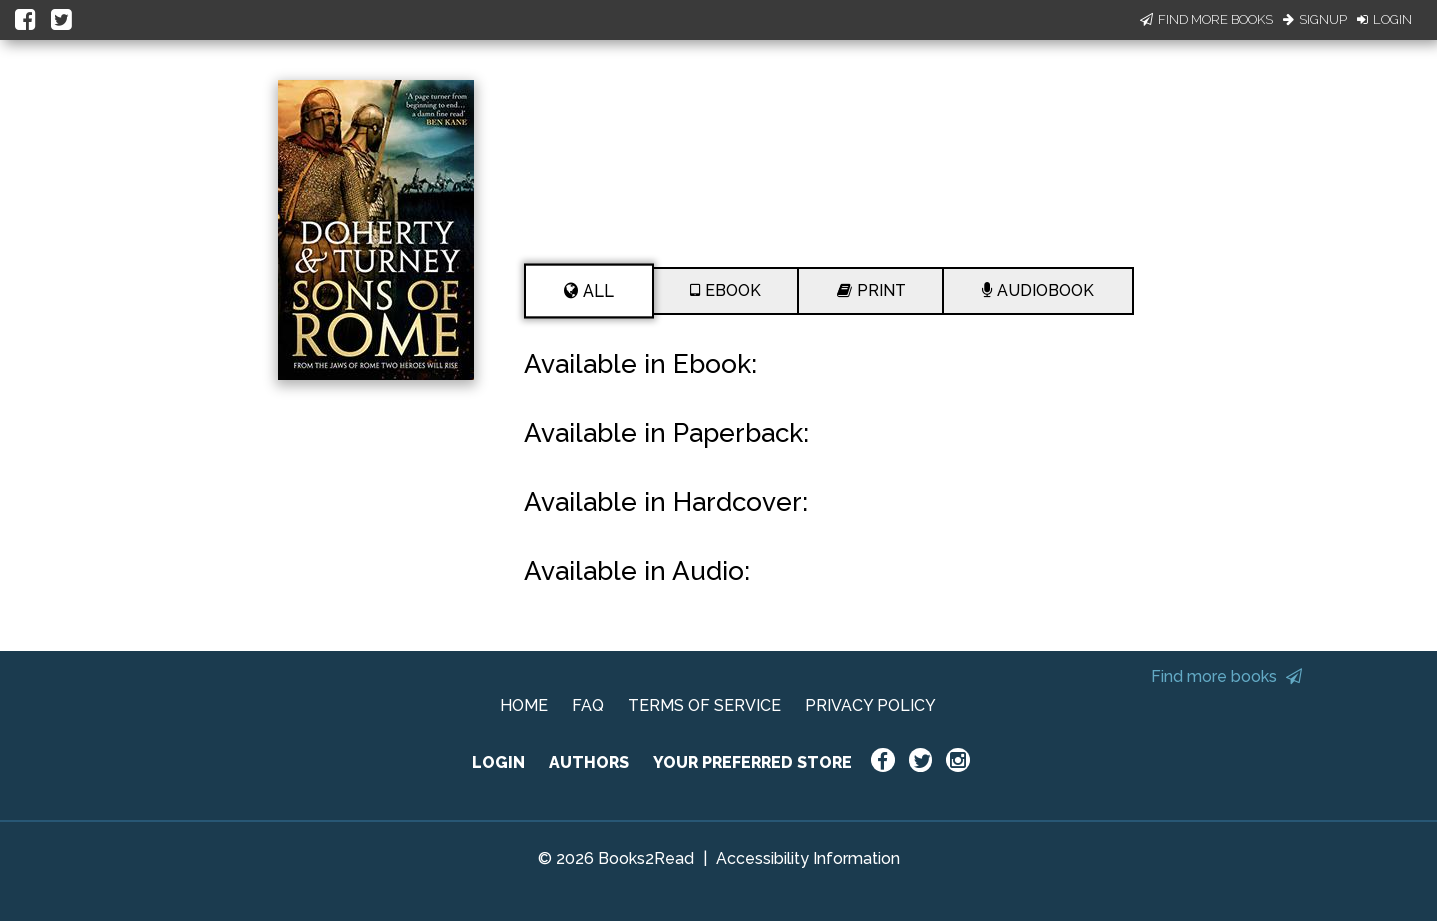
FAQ (588, 705)
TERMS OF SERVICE (704, 705)
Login (1384, 19)
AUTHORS (589, 762)
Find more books (1226, 676)
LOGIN (498, 762)
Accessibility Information (808, 858)
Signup (1315, 19)
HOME (524, 705)
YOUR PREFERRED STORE (752, 762)
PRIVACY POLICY (870, 705)
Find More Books (1206, 19)
